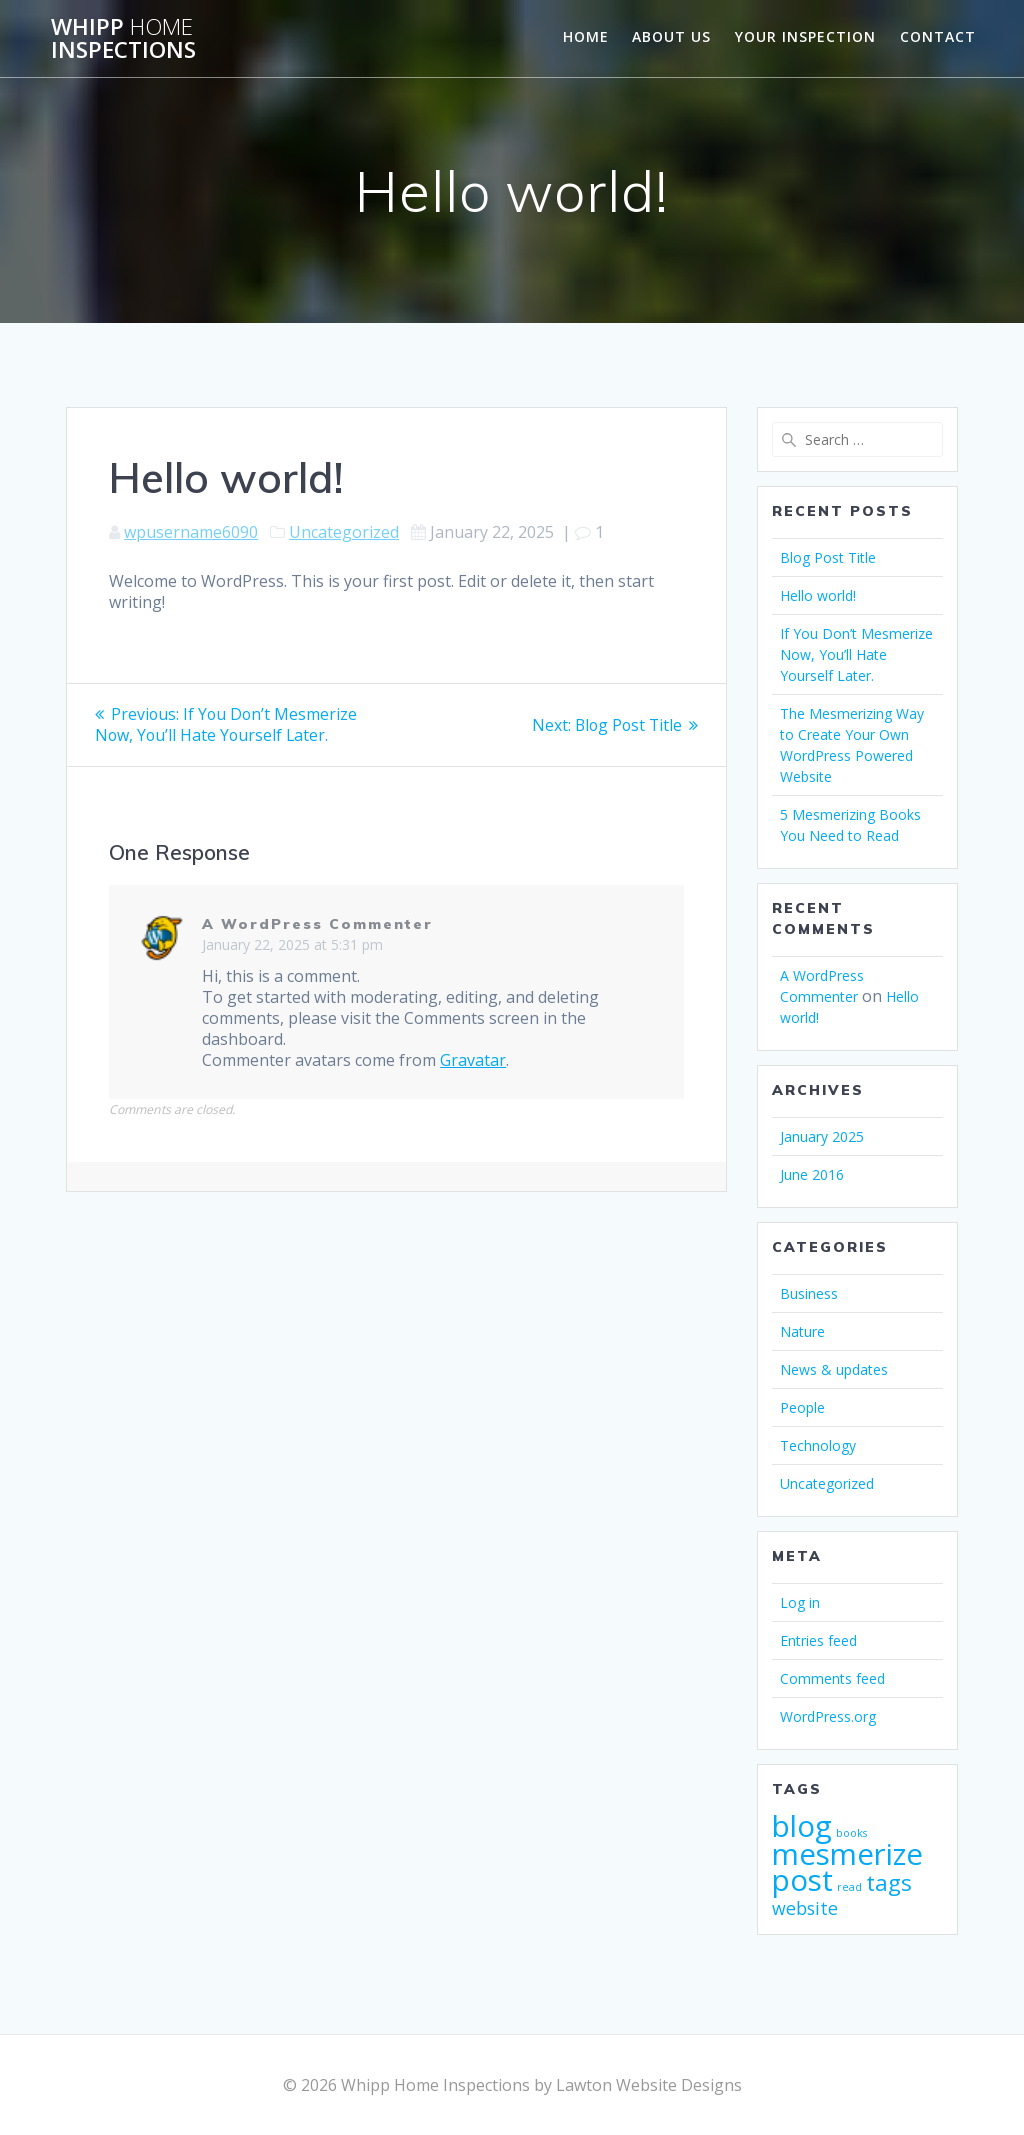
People (802, 1407)
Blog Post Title (828, 557)
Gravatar (473, 1060)
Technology (818, 1445)
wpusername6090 (191, 532)
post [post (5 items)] (802, 1880)
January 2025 (822, 1136)
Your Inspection (805, 36)
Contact (938, 36)
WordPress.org (828, 1716)
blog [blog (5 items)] (802, 1826)
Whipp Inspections (123, 38)
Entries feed (818, 1640)
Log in (800, 1602)
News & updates (834, 1369)
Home (586, 36)
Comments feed (832, 1678)
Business (809, 1293)
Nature (802, 1331)
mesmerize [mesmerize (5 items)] (847, 1854)
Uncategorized (344, 532)
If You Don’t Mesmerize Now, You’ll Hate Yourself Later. (856, 654)
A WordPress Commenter (317, 924)
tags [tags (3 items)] (889, 1882)
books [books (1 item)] (851, 1833)
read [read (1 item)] (849, 1887)
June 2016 (812, 1174)
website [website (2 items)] (805, 1908)
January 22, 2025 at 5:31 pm (292, 944)
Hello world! (818, 595)
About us (671, 36)
